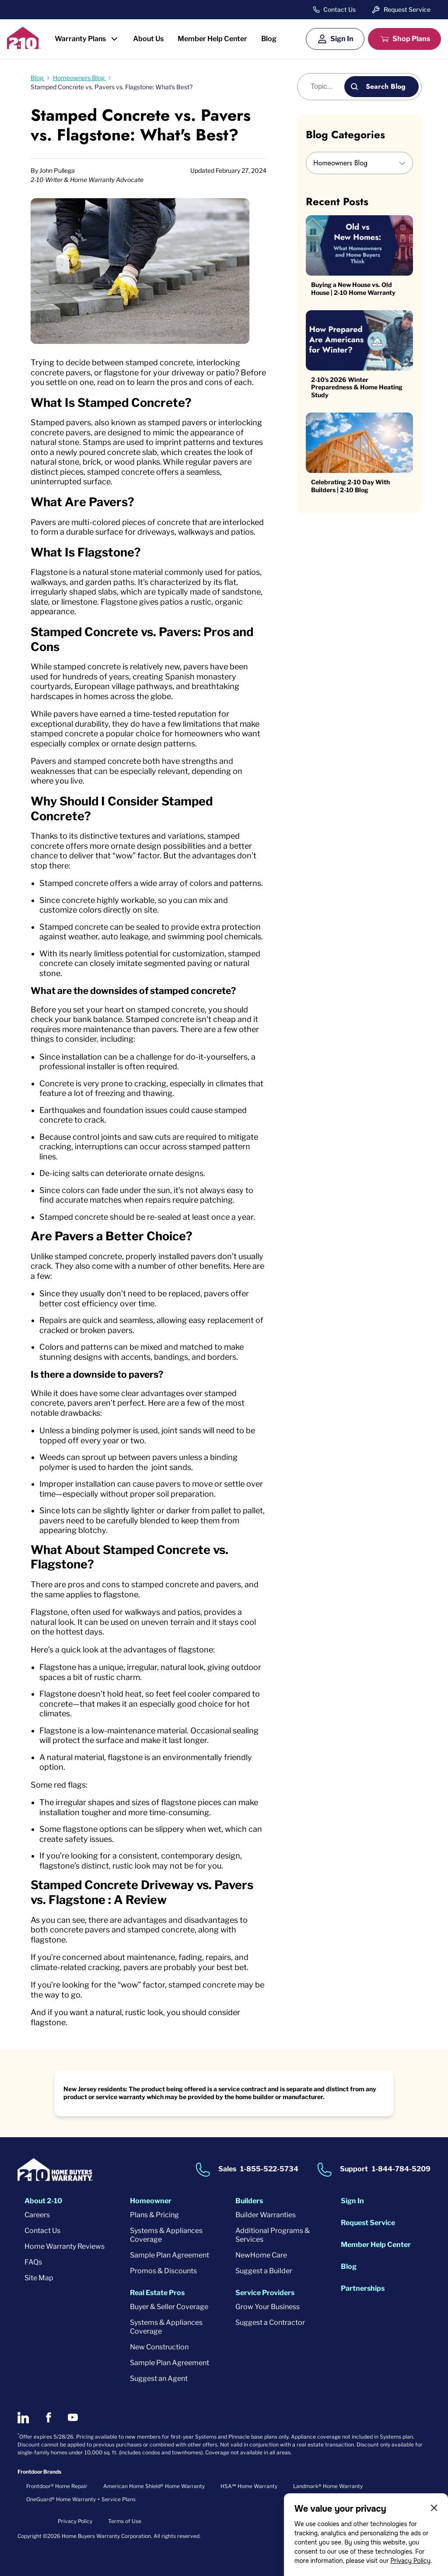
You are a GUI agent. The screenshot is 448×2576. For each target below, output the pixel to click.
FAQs (33, 2262)
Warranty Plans (80, 39)
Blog (268, 39)
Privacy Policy (410, 2561)
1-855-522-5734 (269, 2169)
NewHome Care (261, 2255)
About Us (148, 39)
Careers (37, 2215)
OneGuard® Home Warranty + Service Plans (81, 2499)
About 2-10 (43, 2201)
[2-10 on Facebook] (48, 2417)
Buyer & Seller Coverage (169, 2307)
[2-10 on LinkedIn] (23, 2417)
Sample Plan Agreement (169, 2255)
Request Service (407, 9)
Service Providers (264, 2293)
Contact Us (339, 9)
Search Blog (386, 86)
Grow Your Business (267, 2307)
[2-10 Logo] (24, 46)
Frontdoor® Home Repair (57, 2486)
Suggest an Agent (159, 2378)
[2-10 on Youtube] (73, 2417)
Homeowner (151, 2201)
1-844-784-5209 (401, 2169)
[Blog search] (325, 86)
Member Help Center (212, 39)
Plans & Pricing (154, 2215)
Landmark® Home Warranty (328, 2486)
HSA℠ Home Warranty (248, 2486)
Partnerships (363, 2288)
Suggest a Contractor (270, 2322)
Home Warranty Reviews (64, 2246)
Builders (249, 2201)
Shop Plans (411, 39)
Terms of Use (124, 2521)
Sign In (342, 39)
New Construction (159, 2347)
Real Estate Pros (157, 2293)
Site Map (38, 2278)
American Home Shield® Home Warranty (154, 2486)
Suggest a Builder (263, 2271)
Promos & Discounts (163, 2271)
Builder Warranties (265, 2215)
